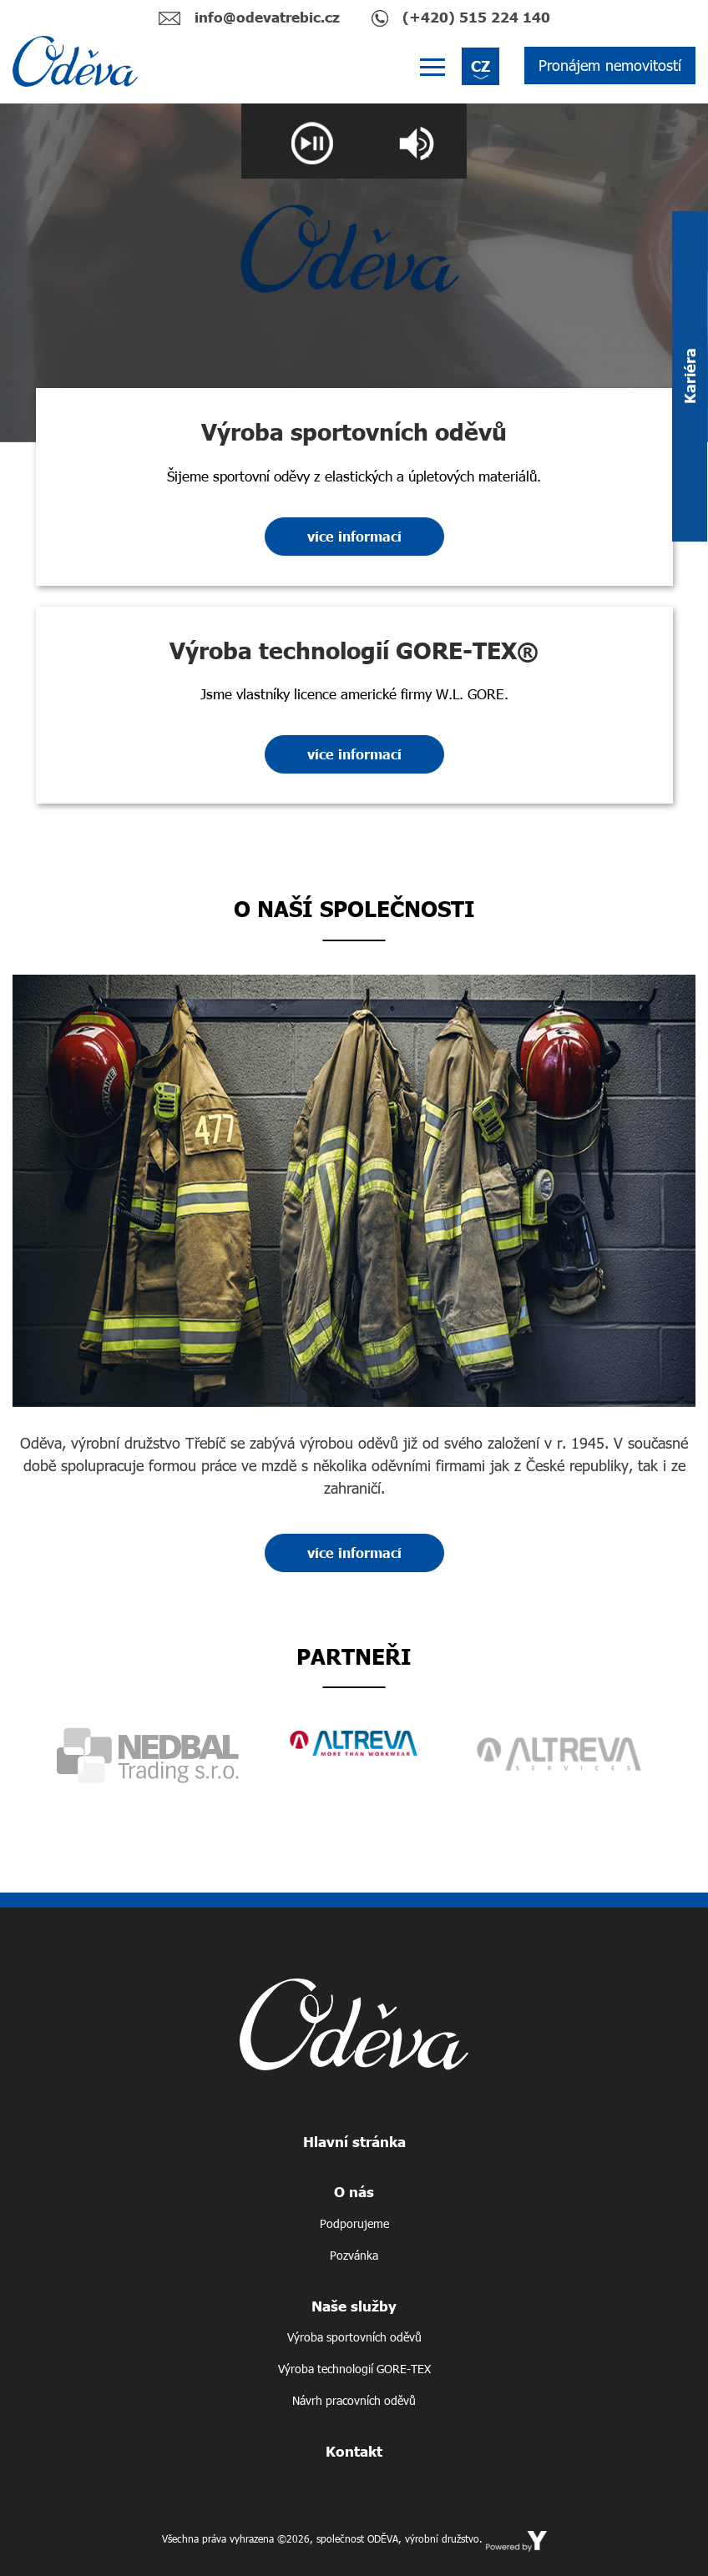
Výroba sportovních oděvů (354, 2337)
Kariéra (689, 377)
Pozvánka (354, 2255)
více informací (354, 536)
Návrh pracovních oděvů (354, 2400)
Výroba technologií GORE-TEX (354, 2369)
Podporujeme (354, 2223)
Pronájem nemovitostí (610, 65)
